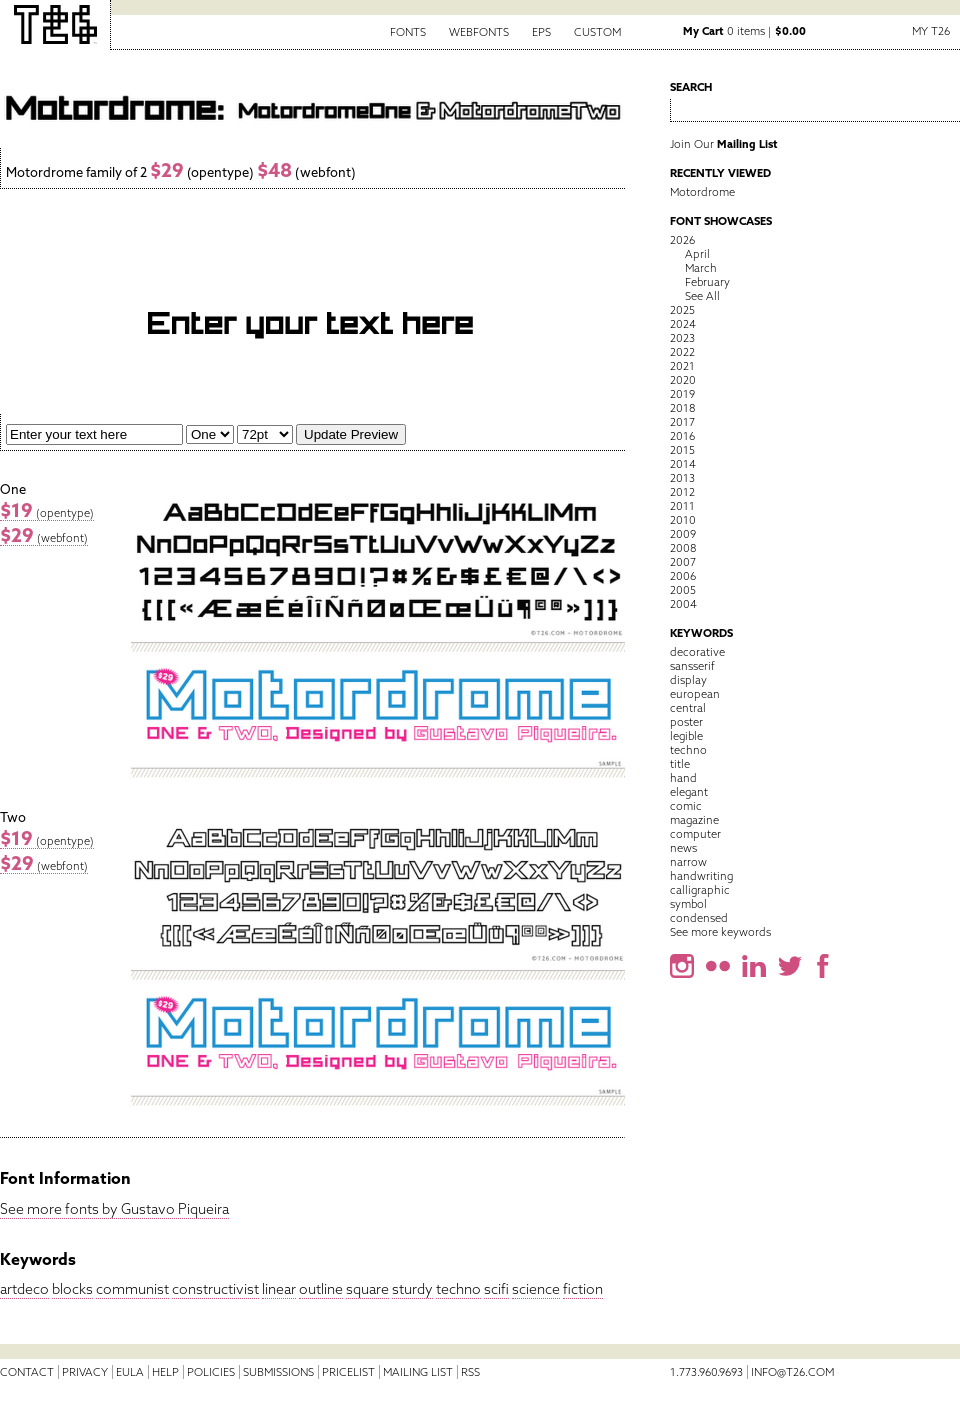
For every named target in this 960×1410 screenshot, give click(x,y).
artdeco (24, 1289)
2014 (683, 464)
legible (686, 736)
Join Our (724, 144)
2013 (682, 478)
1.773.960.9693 (706, 1372)
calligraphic (700, 890)
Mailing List (418, 1372)
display (688, 680)
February (707, 282)
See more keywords (720, 932)
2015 (682, 450)
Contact (27, 1372)
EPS (541, 32)
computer (695, 834)
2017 (682, 422)
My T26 (931, 31)
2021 (682, 366)
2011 (682, 506)
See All (702, 296)
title (680, 764)
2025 (682, 310)
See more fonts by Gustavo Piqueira (114, 1209)
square (367, 1289)
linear (279, 1289)
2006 (683, 576)
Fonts (408, 32)
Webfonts (479, 32)
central (688, 708)
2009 (683, 534)
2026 (682, 240)
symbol (688, 904)
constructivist (215, 1289)
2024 (683, 324)
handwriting (701, 876)
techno (458, 1289)
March (701, 268)
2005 (683, 590)
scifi (496, 1289)
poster (686, 722)
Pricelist (348, 1372)
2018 (682, 408)
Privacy (85, 1372)
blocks (72, 1289)
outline (321, 1289)
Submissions (278, 1372)
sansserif (692, 666)
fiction (583, 1289)
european (695, 694)
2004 (683, 604)
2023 (682, 338)
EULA (130, 1372)
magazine (694, 820)
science (536, 1289)
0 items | (744, 31)
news (683, 848)
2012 (682, 492)
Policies (211, 1372)
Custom (597, 32)
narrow (688, 862)
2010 (683, 520)
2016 (682, 436)
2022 (682, 352)
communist (132, 1289)
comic (686, 806)
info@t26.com (792, 1372)
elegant (689, 792)
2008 (683, 548)
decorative (697, 652)
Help (165, 1372)
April (697, 254)
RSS (470, 1372)
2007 (683, 562)
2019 (682, 394)
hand (683, 778)
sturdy (412, 1289)
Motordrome (702, 192)
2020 (683, 380)
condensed (699, 918)
